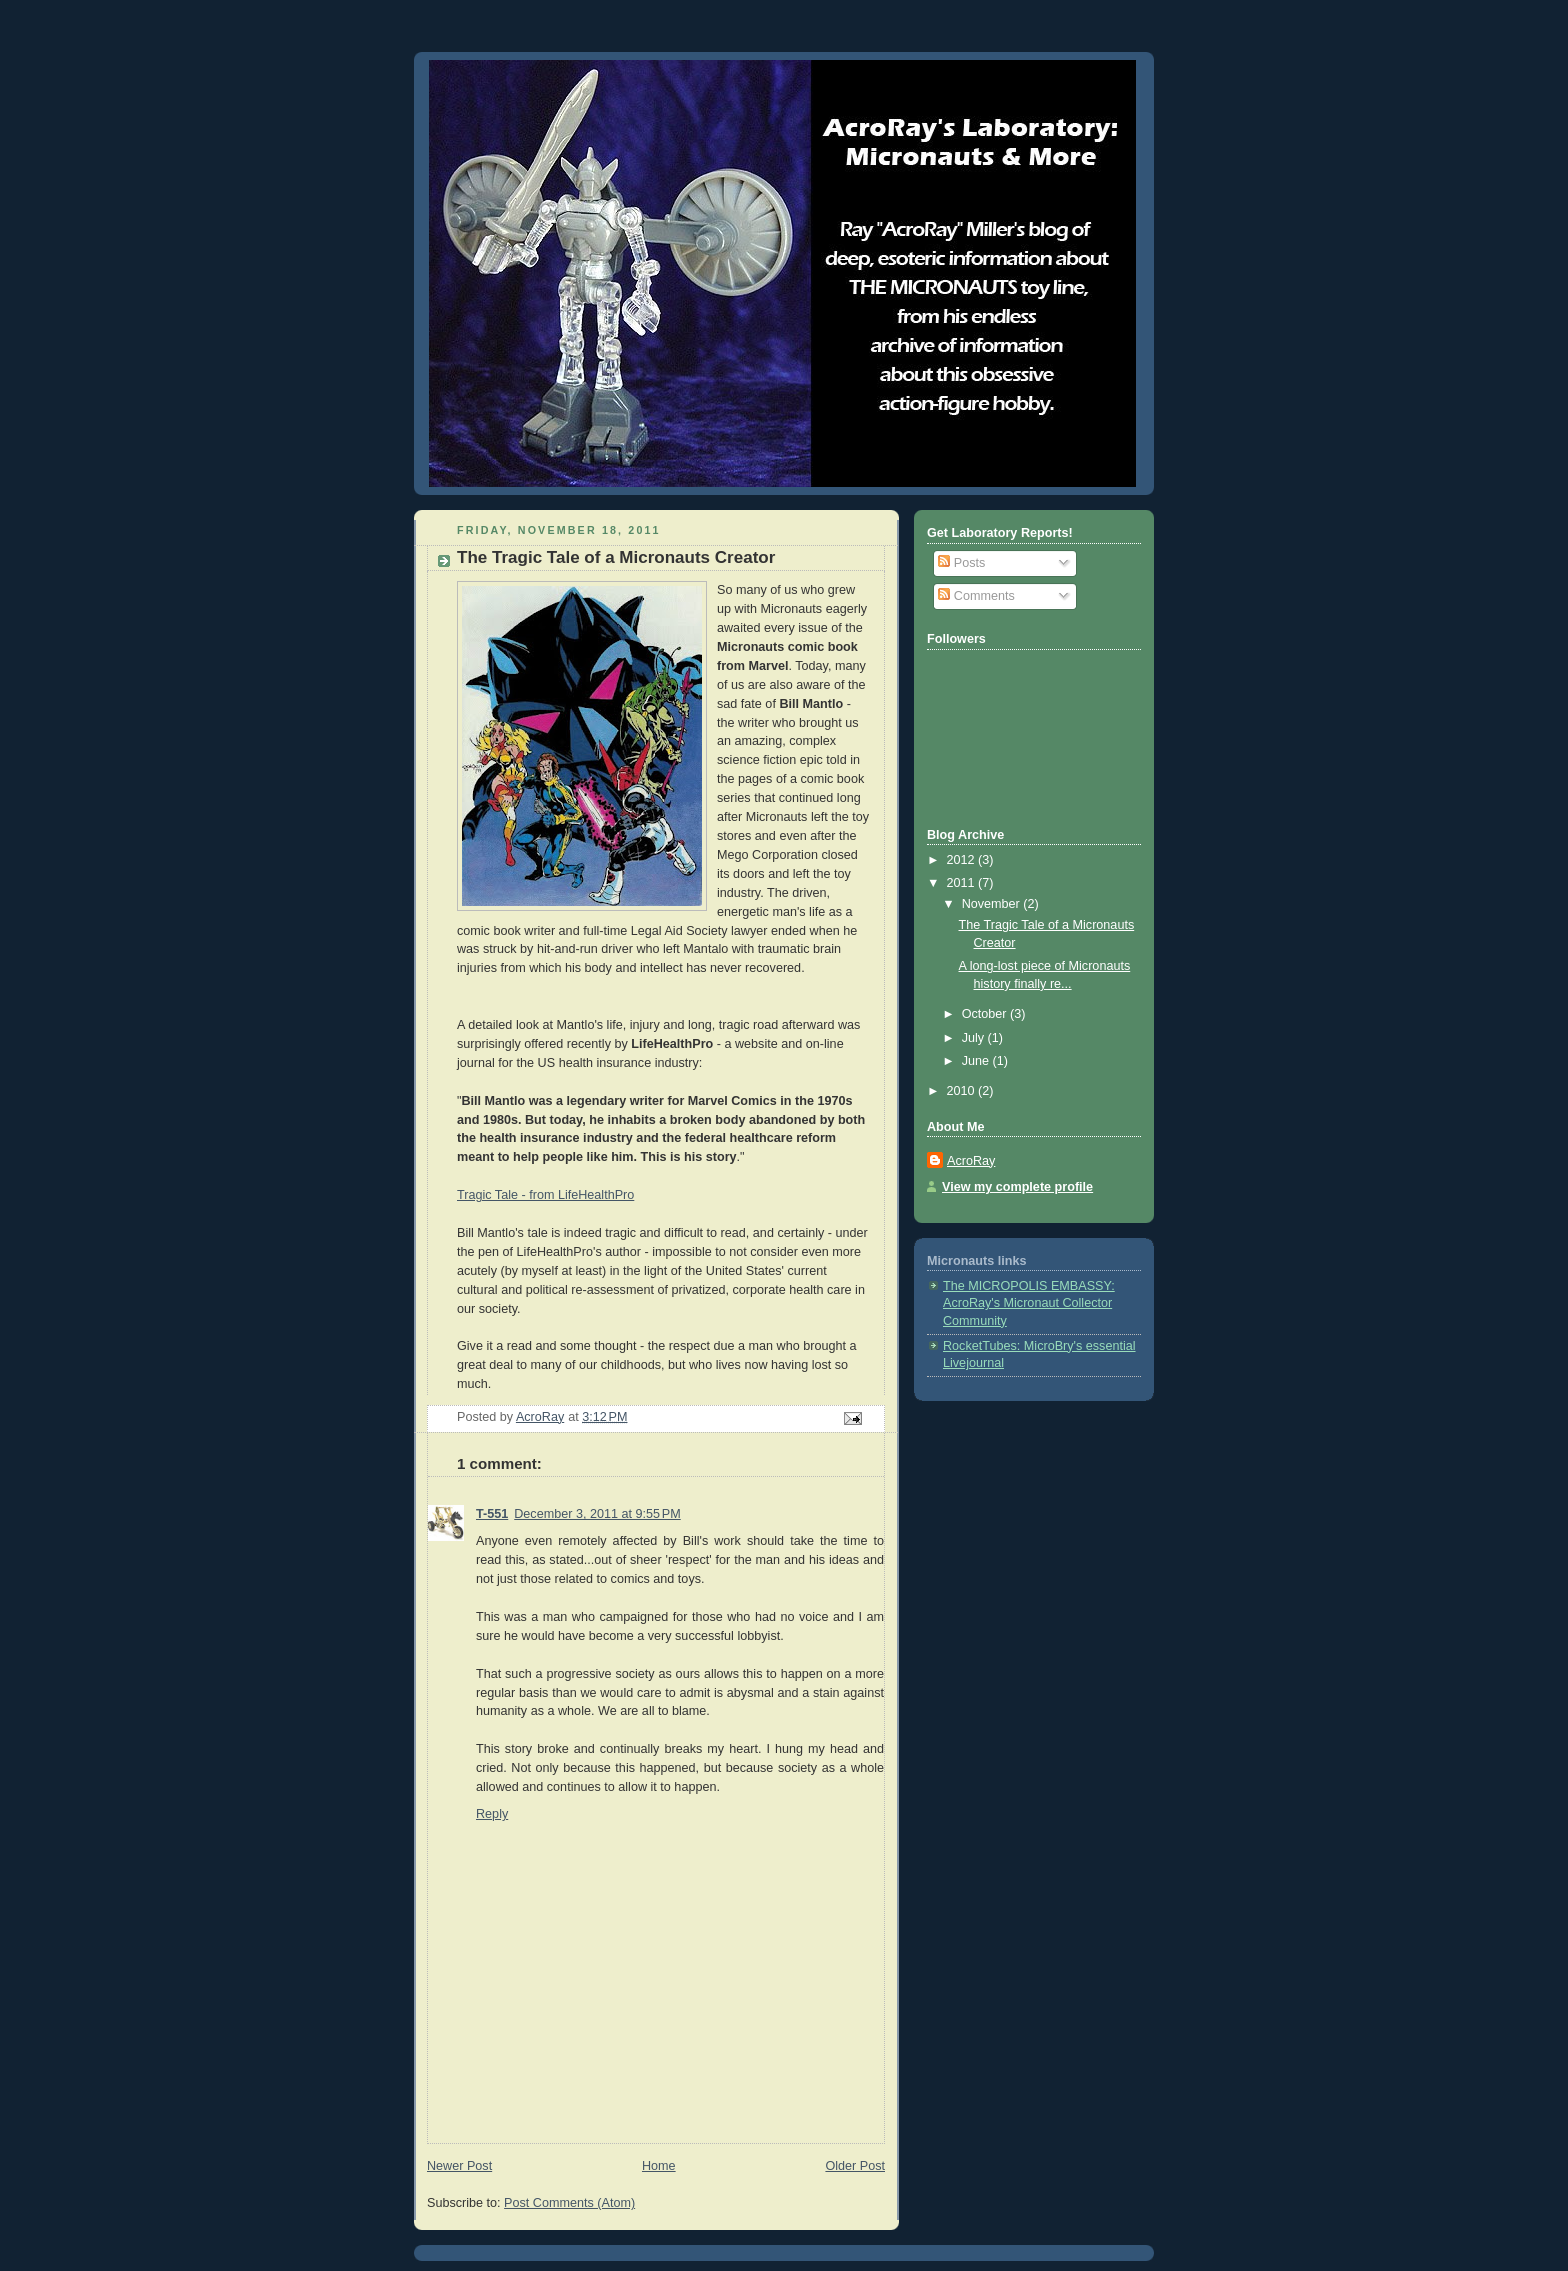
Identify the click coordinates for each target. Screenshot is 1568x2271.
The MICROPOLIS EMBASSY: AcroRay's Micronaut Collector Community (1029, 1303)
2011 (963, 883)
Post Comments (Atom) (569, 2203)
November (993, 904)
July (975, 1038)
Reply (492, 1814)
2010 (963, 1091)
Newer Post (459, 2166)
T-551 (492, 1514)
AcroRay (971, 1161)
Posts (961, 563)
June (977, 1061)
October (986, 1014)
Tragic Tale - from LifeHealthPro (545, 1195)
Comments (976, 596)
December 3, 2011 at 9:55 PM (597, 1514)
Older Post (855, 2166)
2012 (963, 860)
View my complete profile (1017, 1187)
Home (659, 2166)
